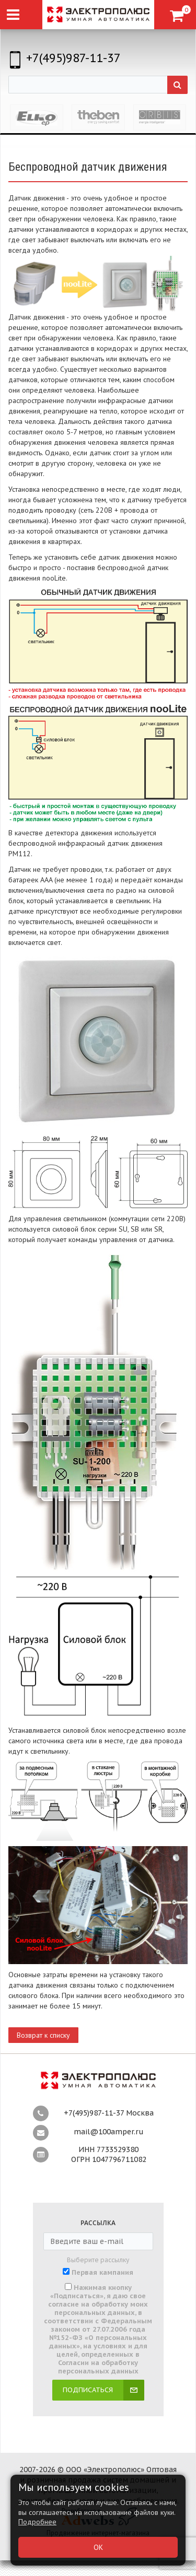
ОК (98, 2547)
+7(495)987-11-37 (73, 58)
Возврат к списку (43, 2035)
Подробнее (37, 2521)
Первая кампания (102, 2272)
